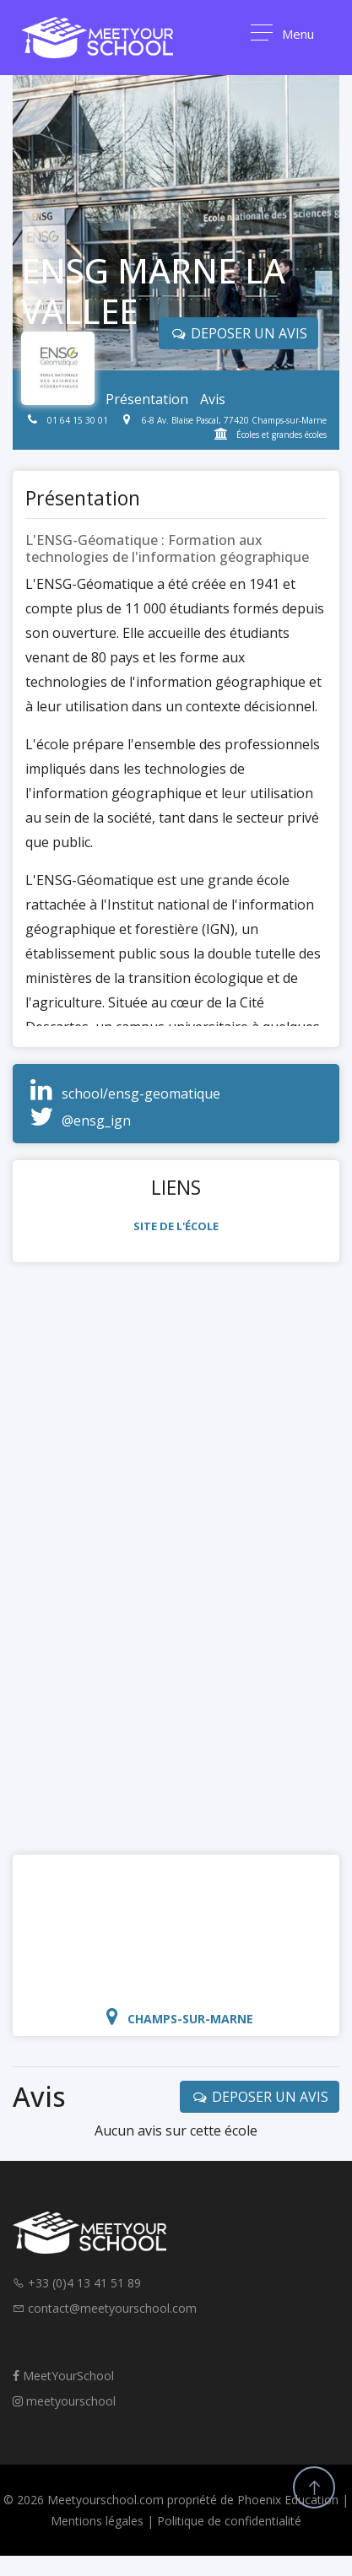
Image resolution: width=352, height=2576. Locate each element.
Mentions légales (97, 2521)
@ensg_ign (96, 1120)
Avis (212, 399)
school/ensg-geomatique (141, 1093)
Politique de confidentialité (229, 2521)
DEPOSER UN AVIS (259, 2096)
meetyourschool (64, 2401)
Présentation (147, 399)
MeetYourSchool (63, 2376)
